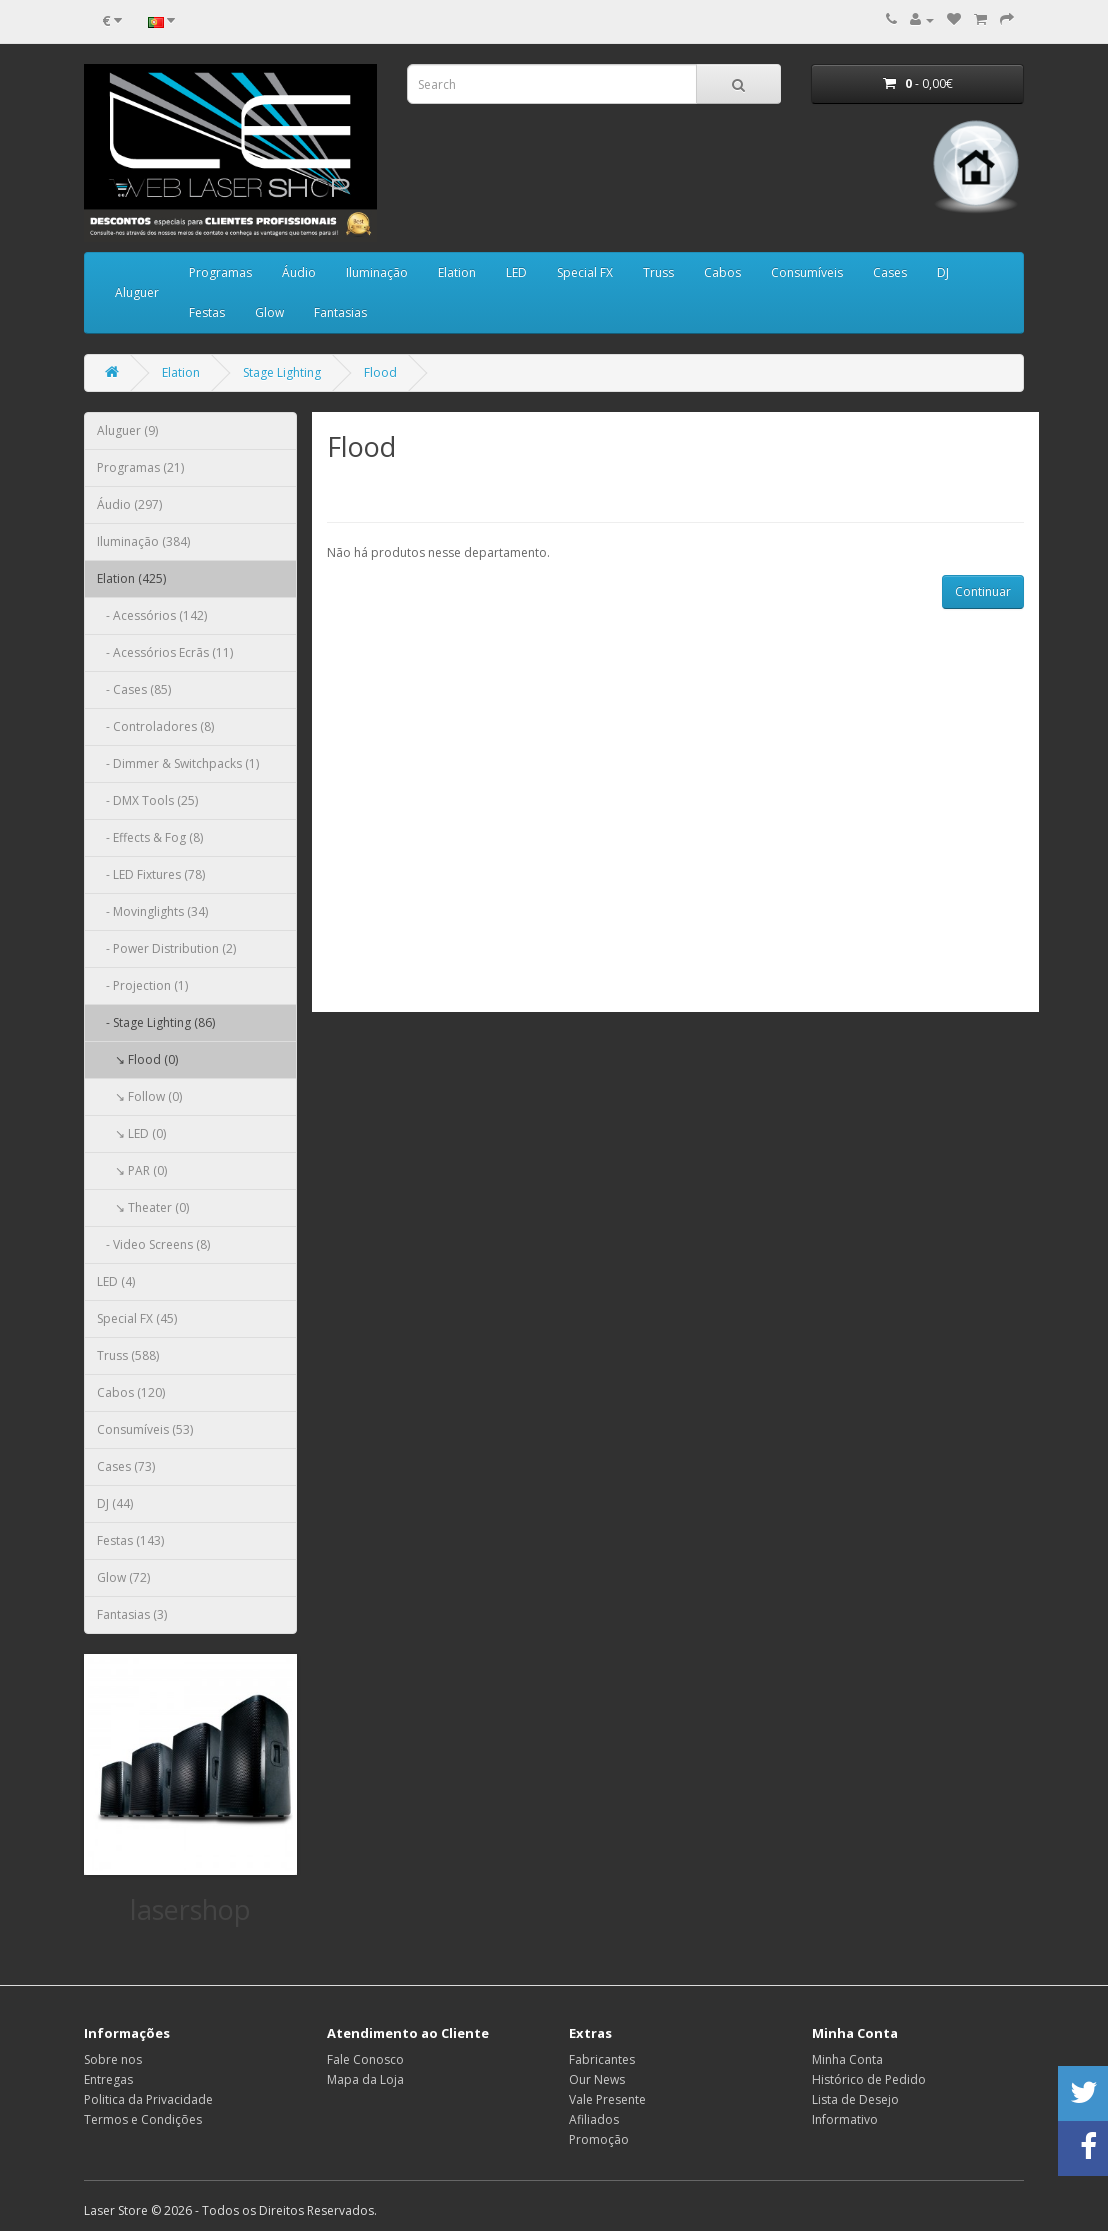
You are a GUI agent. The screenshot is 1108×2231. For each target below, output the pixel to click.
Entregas (108, 2079)
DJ (943, 272)
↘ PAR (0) (132, 1170)
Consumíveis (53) (145, 1429)
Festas (207, 312)
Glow (269, 312)
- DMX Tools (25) (147, 800)
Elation (457, 272)
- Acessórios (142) (152, 615)
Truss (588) (128, 1355)
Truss (658, 272)
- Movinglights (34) (152, 911)
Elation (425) (131, 578)
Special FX (585, 272)
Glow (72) (123, 1577)
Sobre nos (113, 2059)
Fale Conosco (365, 2059)
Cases (890, 272)
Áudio (299, 272)
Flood (380, 372)
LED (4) (116, 1281)
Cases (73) (126, 1466)
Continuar (983, 591)
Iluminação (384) (143, 541)
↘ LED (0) (131, 1133)
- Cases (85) (134, 689)
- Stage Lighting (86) (156, 1022)
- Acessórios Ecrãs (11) (165, 652)
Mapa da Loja (365, 2079)
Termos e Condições (143, 2119)
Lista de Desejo (855, 2099)
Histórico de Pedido (869, 2079)
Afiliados (594, 2119)
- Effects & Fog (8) (150, 837)
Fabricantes (602, 2059)
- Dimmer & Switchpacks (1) (178, 763)
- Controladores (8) (155, 726)
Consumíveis (807, 272)
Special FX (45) (137, 1318)
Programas (220, 272)
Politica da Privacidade (148, 2099)
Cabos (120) (131, 1392)
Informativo (845, 2119)
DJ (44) (115, 1503)
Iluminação (377, 272)
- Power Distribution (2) (166, 948)
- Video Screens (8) (153, 1244)
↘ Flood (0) (137, 1059)
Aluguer (137, 292)
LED (516, 272)
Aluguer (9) (127, 430)
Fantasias (340, 312)
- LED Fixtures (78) (151, 874)
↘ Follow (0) (139, 1096)
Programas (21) (140, 467)
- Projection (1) (142, 985)
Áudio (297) (129, 504)
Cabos (722, 272)
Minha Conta (847, 2059)
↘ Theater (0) (143, 1207)
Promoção (599, 2139)
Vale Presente (607, 2099)
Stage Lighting (282, 372)
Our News (597, 2079)
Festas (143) (130, 1540)
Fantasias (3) (132, 1614)
